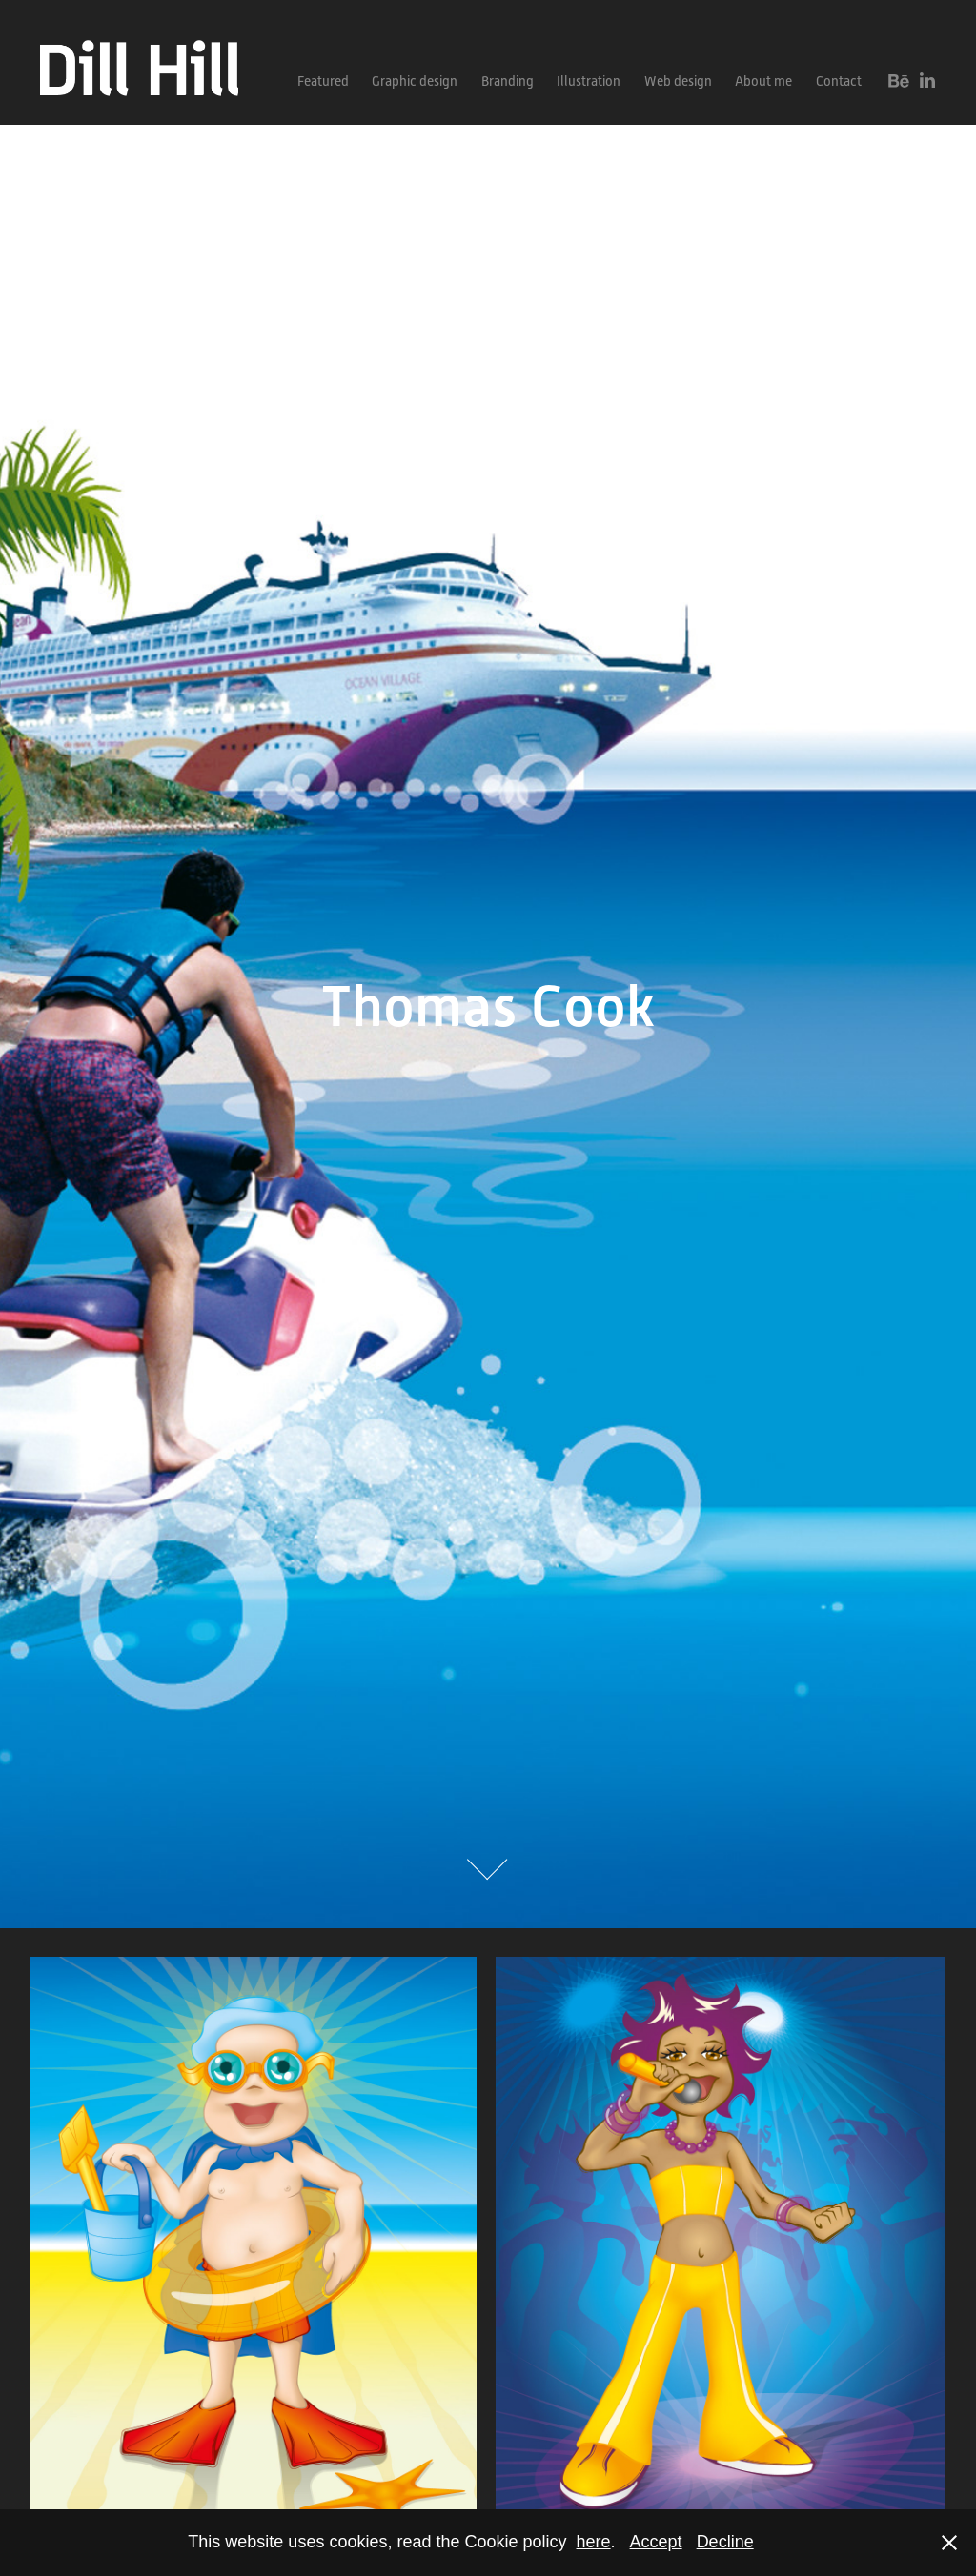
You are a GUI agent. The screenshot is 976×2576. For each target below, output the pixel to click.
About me (763, 81)
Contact (839, 81)
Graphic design (415, 81)
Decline (725, 2541)
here (594, 2541)
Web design (678, 81)
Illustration (588, 81)
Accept (656, 2541)
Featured (323, 81)
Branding (507, 81)
